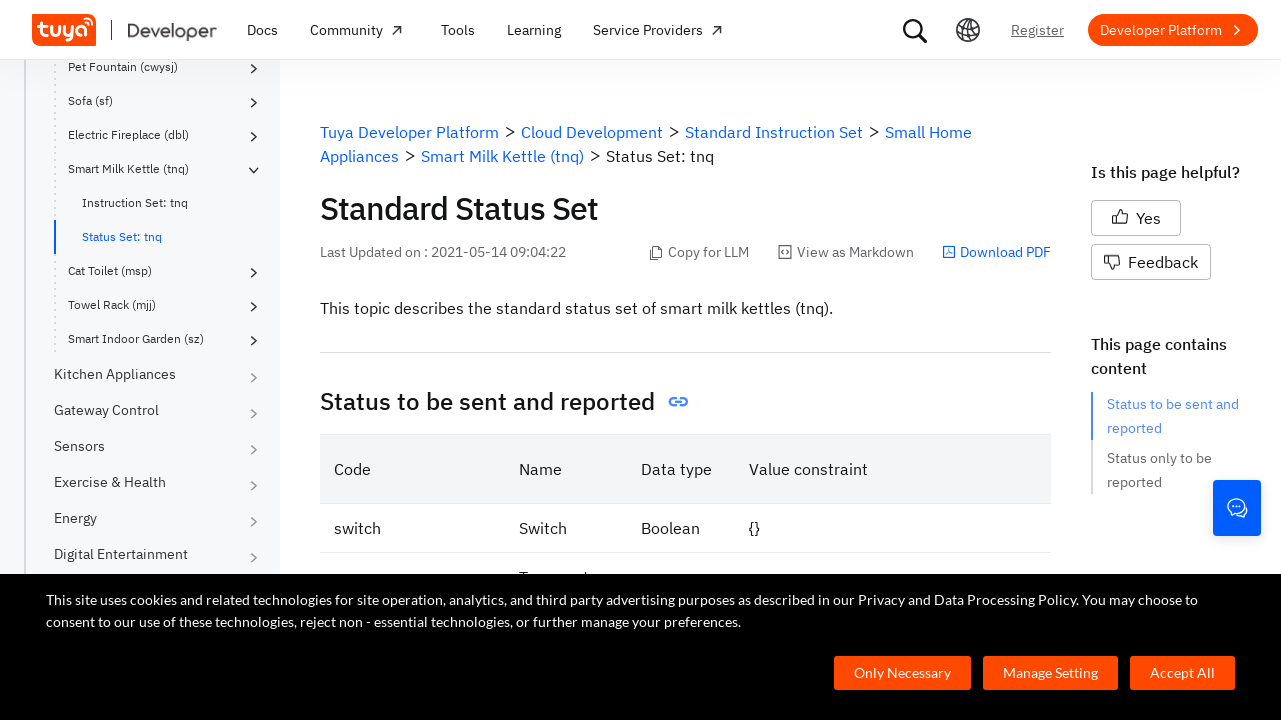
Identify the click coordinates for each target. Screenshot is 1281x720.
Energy (75, 518)
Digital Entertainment (121, 554)
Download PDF (996, 252)
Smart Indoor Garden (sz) (136, 338)
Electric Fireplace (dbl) (128, 134)
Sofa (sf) (90, 100)
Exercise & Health (110, 482)
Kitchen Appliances (115, 374)
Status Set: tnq (122, 236)
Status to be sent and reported (1174, 416)
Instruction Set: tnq (135, 202)
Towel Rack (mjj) (112, 304)
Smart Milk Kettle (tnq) (128, 168)
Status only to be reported (1161, 470)
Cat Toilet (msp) (110, 270)
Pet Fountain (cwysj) (123, 66)
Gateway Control (106, 410)
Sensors (79, 446)
